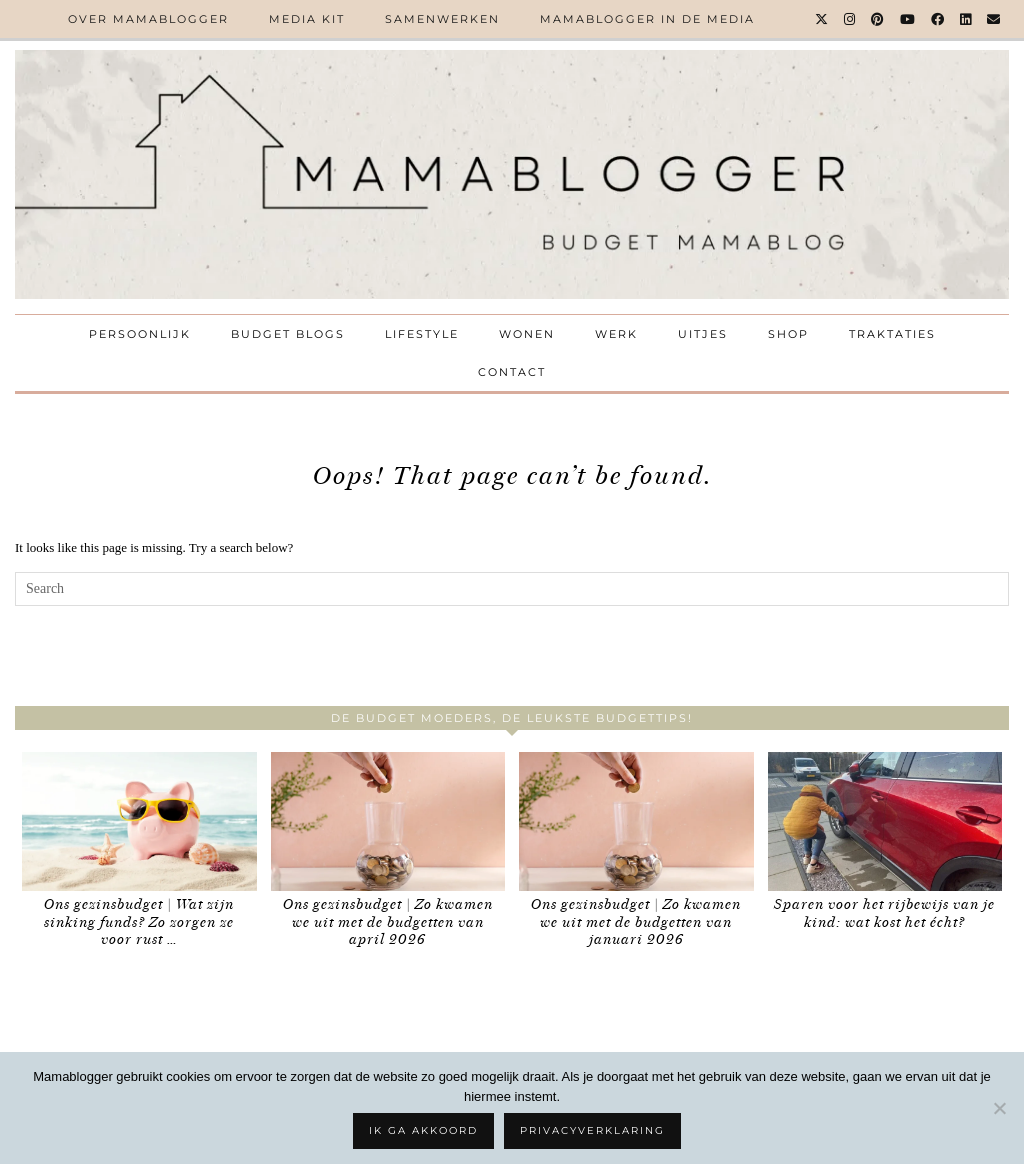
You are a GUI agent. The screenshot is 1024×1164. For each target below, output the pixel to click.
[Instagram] (850, 19)
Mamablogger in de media (647, 19)
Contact (512, 372)
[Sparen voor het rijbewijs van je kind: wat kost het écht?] (885, 821)
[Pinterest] (878, 19)
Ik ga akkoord (423, 1130)
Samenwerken (442, 19)
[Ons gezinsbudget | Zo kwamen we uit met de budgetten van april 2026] (388, 821)
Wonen (527, 334)
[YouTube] (908, 19)
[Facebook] (938, 19)
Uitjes (703, 334)
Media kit (307, 19)
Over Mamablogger (148, 19)
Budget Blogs (288, 334)
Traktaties (892, 334)
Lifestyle (422, 334)
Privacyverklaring (592, 1130)
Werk (616, 334)
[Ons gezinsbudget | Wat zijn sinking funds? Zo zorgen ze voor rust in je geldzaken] (139, 821)
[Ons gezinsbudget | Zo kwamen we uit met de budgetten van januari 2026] (636, 821)
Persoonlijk (140, 334)
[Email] (994, 19)
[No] (999, 1108)
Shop (788, 334)
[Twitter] (822, 19)
